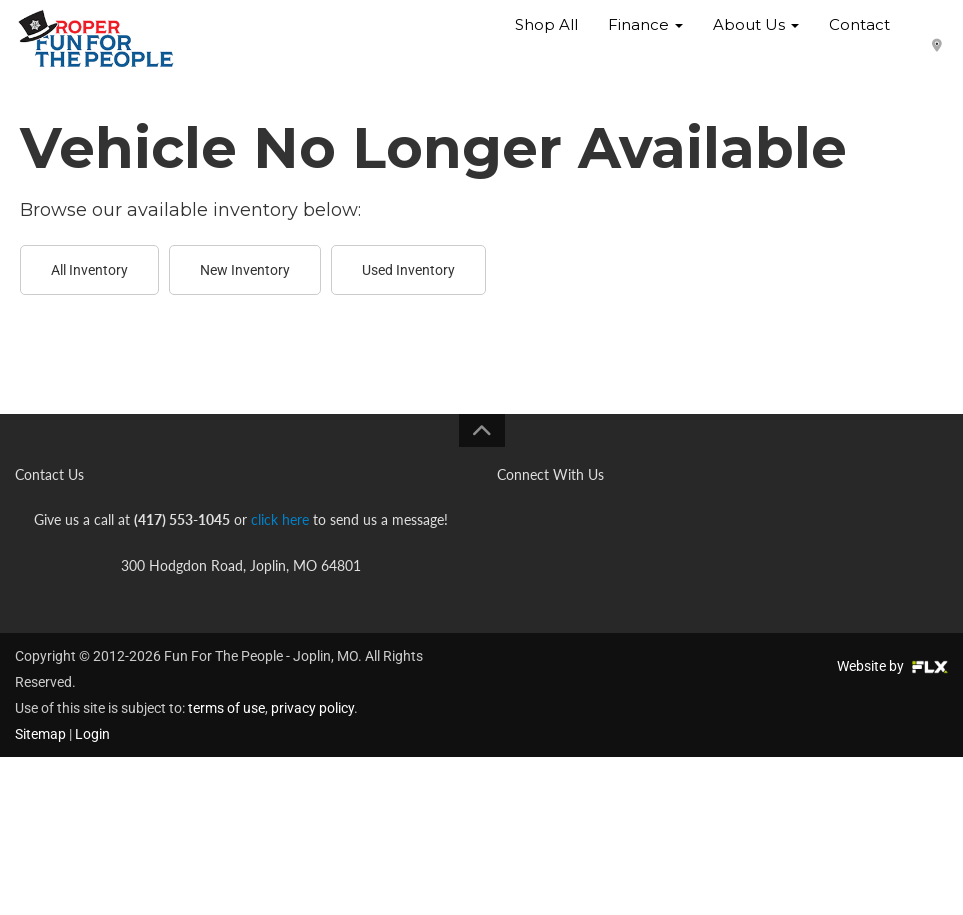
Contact (859, 39)
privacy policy (312, 708)
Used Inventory (408, 270)
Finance (645, 39)
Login (92, 734)
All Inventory (89, 270)
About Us (756, 39)
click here (280, 519)
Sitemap (40, 734)
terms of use (226, 708)
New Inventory (245, 270)
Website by (892, 666)
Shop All (546, 39)
